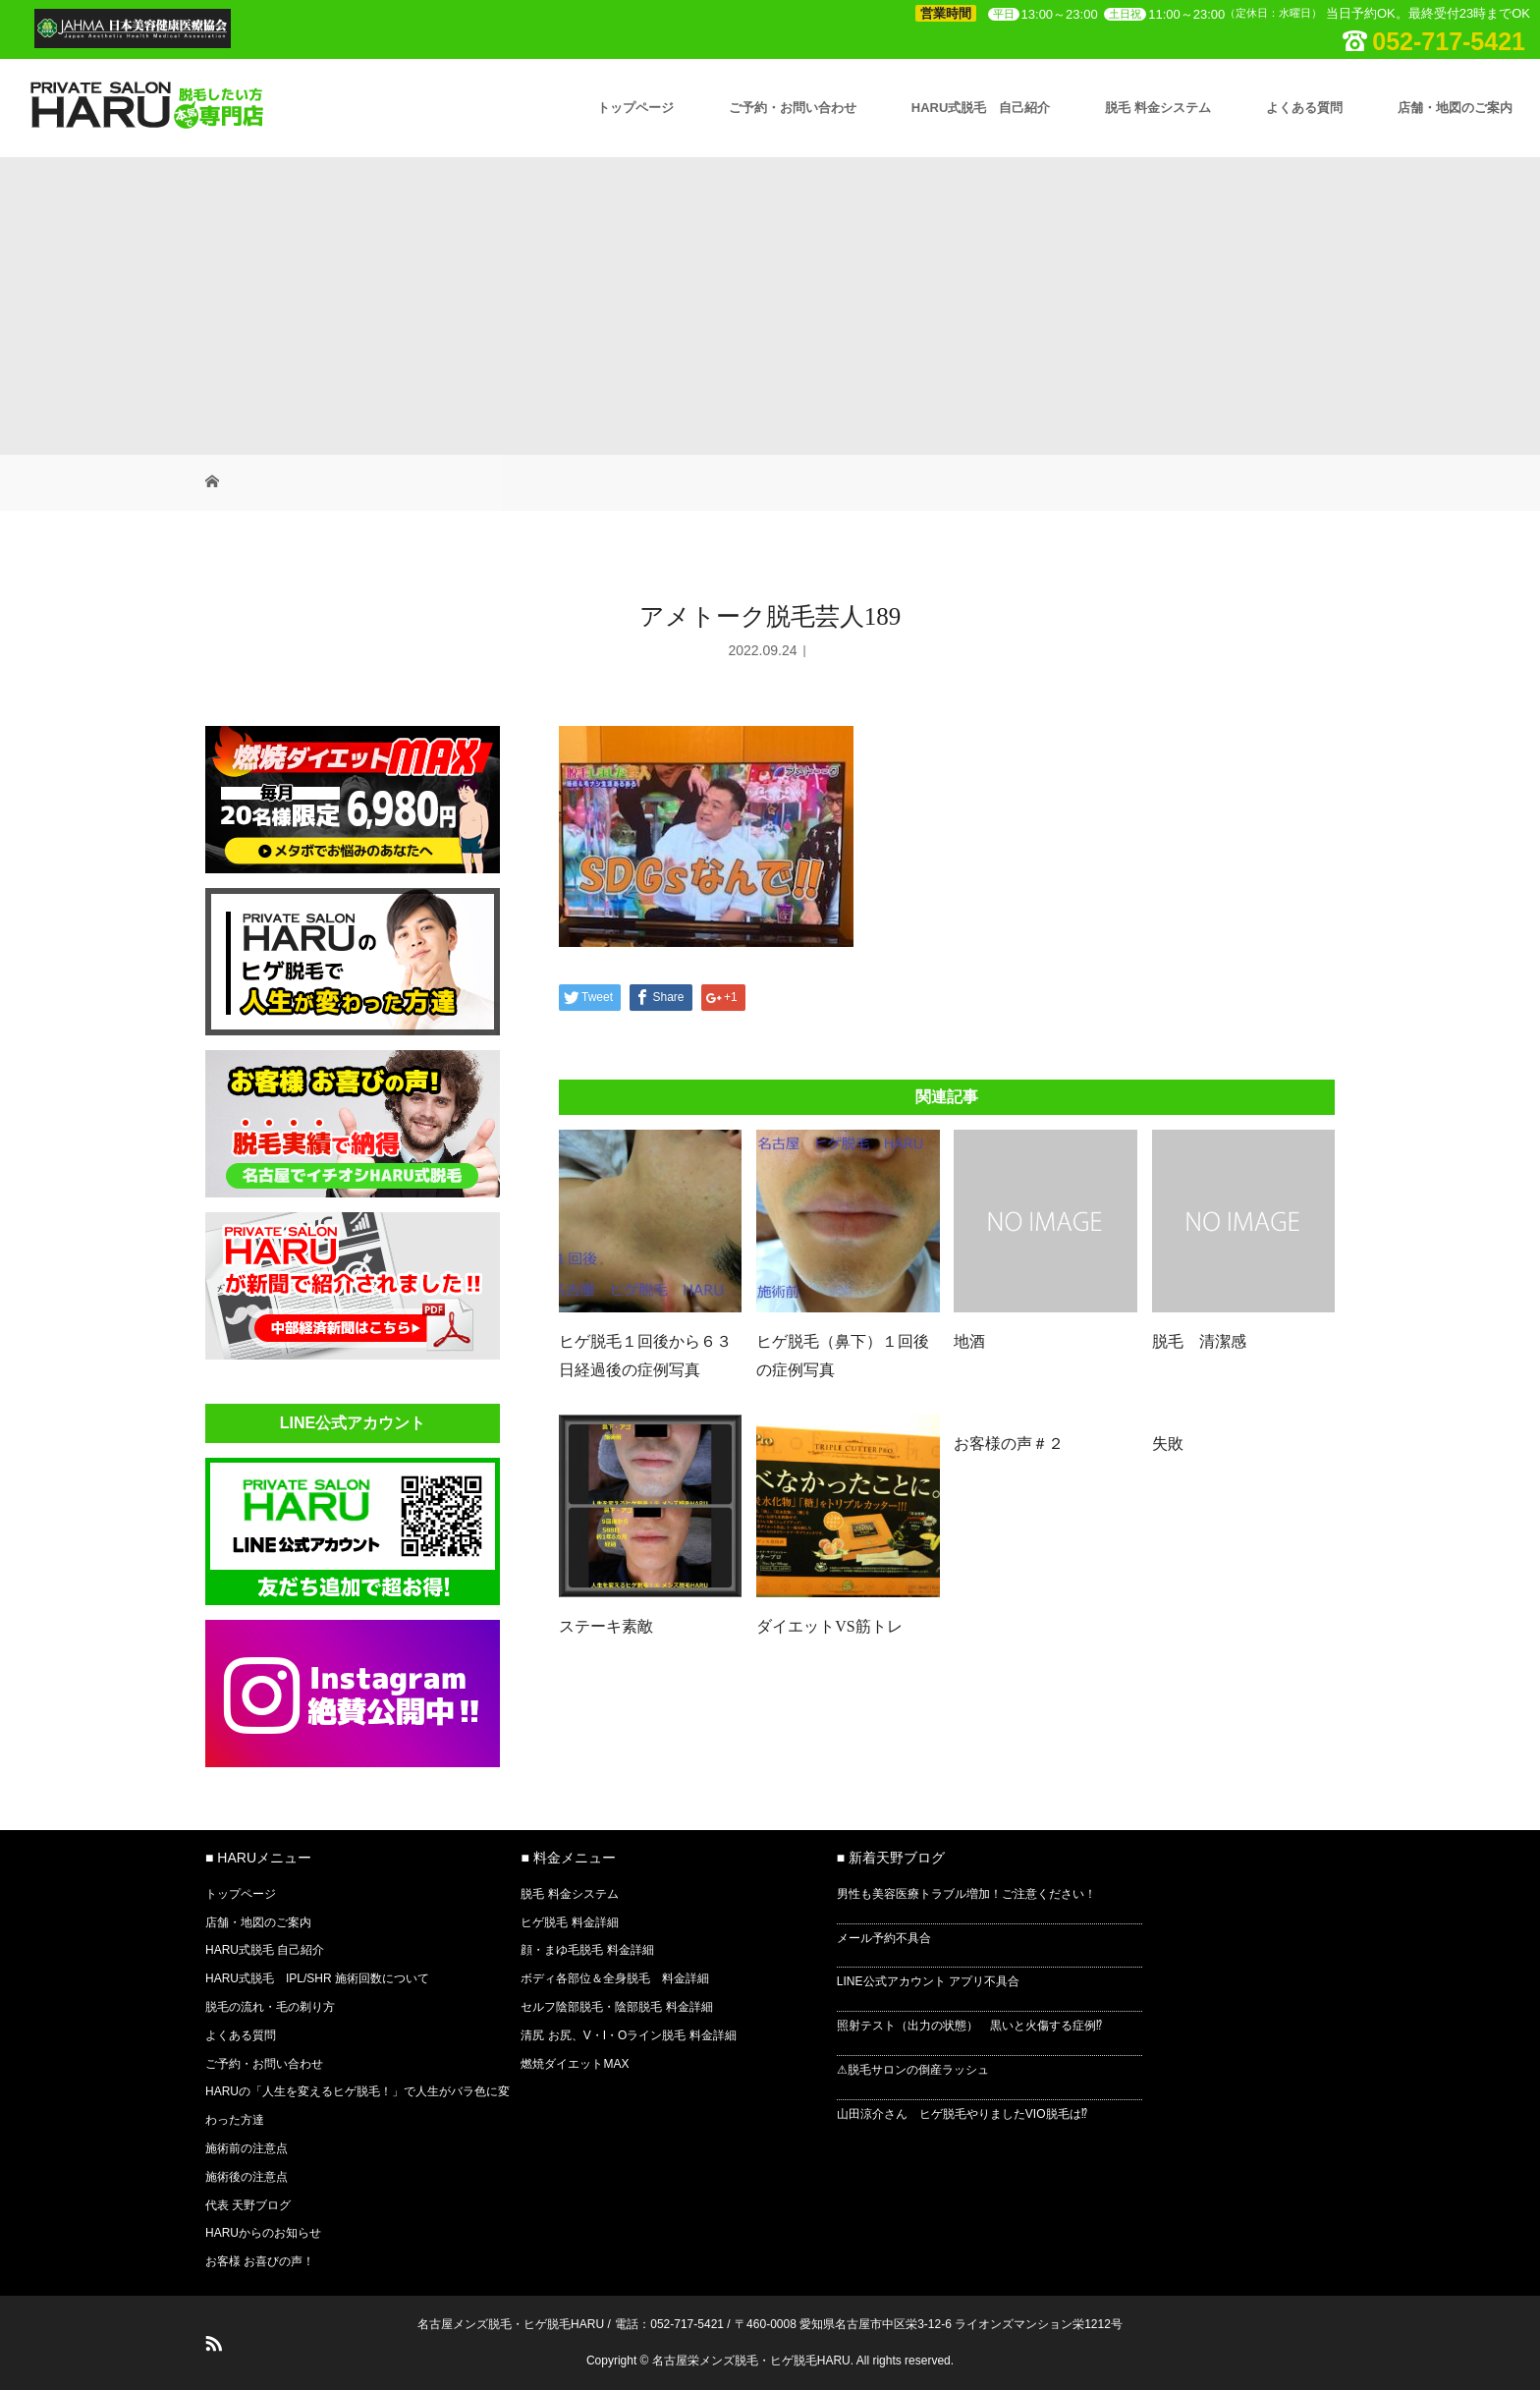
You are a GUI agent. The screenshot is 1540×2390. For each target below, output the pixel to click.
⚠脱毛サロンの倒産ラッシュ (913, 2070)
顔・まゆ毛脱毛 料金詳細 (587, 1950)
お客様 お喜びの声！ (259, 2261)
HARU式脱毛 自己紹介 (981, 107)
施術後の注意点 (246, 2177)
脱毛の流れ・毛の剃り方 (270, 2007)
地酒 (969, 1341)
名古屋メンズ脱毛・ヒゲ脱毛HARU (510, 2324)
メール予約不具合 (884, 1938)
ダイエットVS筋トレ (829, 1626)
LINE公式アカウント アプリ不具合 (928, 1981)
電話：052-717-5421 (669, 2324)
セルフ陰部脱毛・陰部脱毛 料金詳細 (616, 2007)
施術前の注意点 (246, 2148)
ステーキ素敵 (606, 1626)
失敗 (1167, 1443)
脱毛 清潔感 (1199, 1341)
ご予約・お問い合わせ (792, 107)
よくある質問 (1304, 107)
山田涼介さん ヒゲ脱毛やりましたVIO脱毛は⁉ (962, 2114)
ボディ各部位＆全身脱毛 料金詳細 (615, 1978)
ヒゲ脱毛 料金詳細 (569, 1922)
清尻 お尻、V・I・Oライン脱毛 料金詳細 (628, 2035)
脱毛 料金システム (1158, 107)
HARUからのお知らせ (263, 2233)
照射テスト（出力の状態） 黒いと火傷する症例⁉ (969, 2025)
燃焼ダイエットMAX (575, 2064)
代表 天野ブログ (248, 2205)
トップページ (635, 107)
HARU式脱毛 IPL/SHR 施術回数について (317, 1978)
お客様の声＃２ (1009, 1443)
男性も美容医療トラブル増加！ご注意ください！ (966, 1894)
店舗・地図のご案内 (1455, 107)
